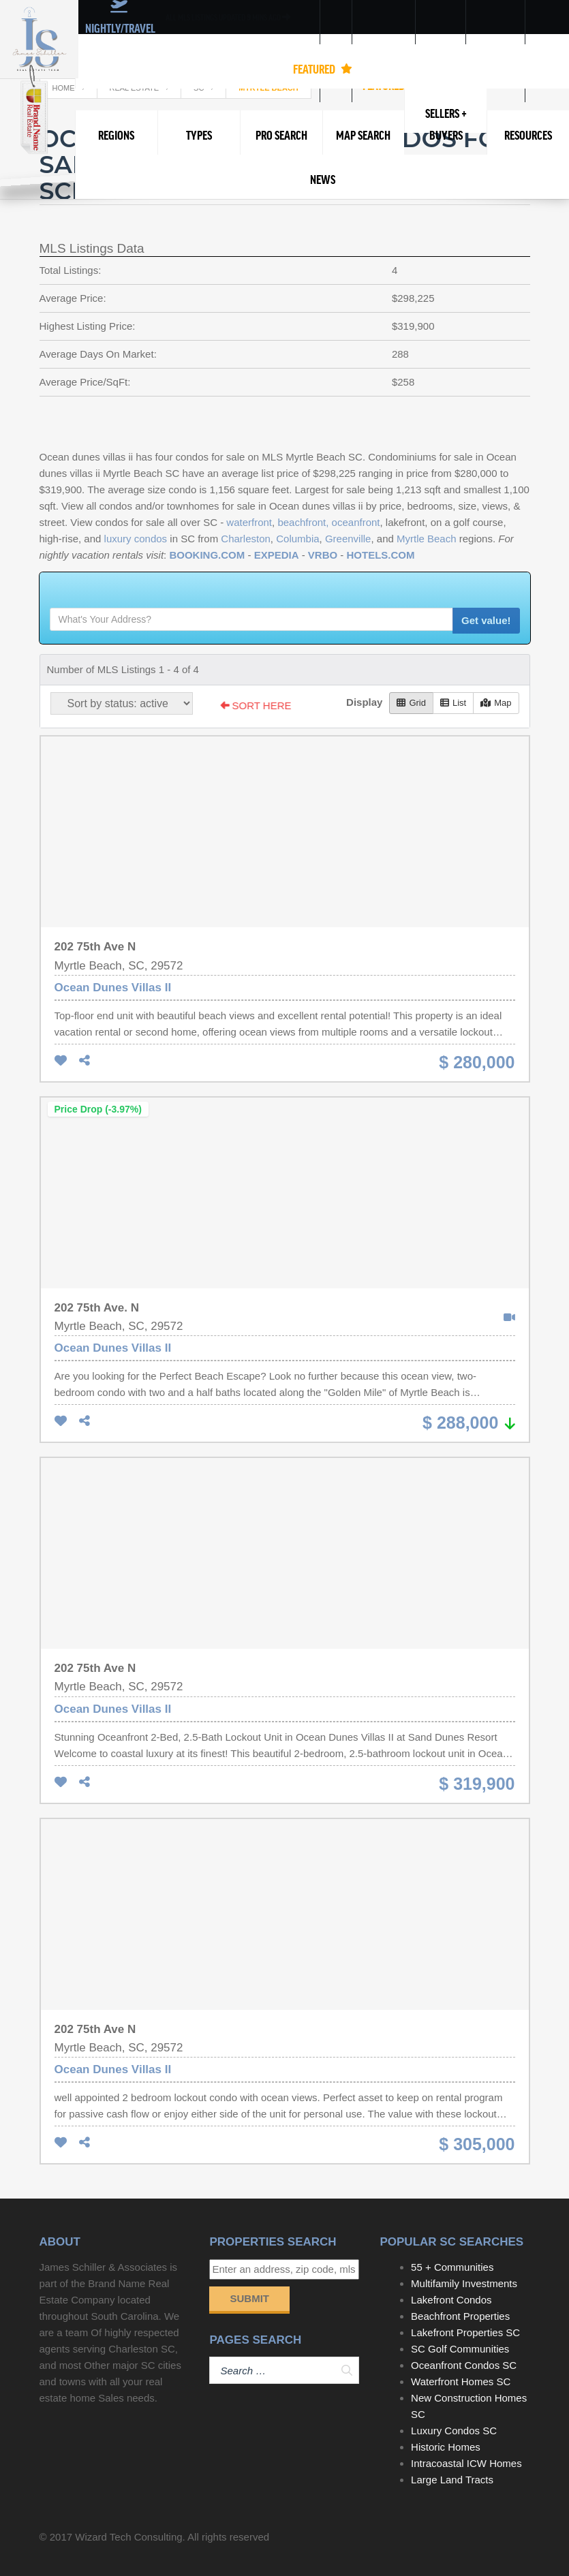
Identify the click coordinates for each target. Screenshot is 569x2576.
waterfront (249, 522)
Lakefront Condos (451, 2300)
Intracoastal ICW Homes (466, 2463)
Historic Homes (445, 2447)
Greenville (348, 538)
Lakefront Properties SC (465, 2332)
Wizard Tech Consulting (128, 2537)
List (453, 703)
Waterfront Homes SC (460, 2381)
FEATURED (322, 69)
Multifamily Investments (464, 2283)
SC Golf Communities (460, 2349)
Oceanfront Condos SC (464, 2365)
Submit (249, 2298)
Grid (411, 703)
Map (495, 703)
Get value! (486, 620)
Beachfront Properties (460, 2316)
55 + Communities (452, 2267)
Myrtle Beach (427, 538)
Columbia (297, 538)
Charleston (246, 538)
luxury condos (136, 538)
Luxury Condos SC (454, 2430)
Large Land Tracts (452, 2479)
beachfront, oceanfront (328, 522)
